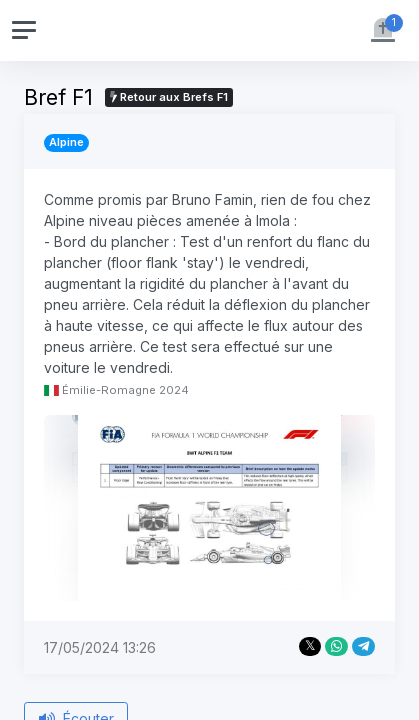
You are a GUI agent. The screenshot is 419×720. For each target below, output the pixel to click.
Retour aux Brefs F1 (169, 97)
